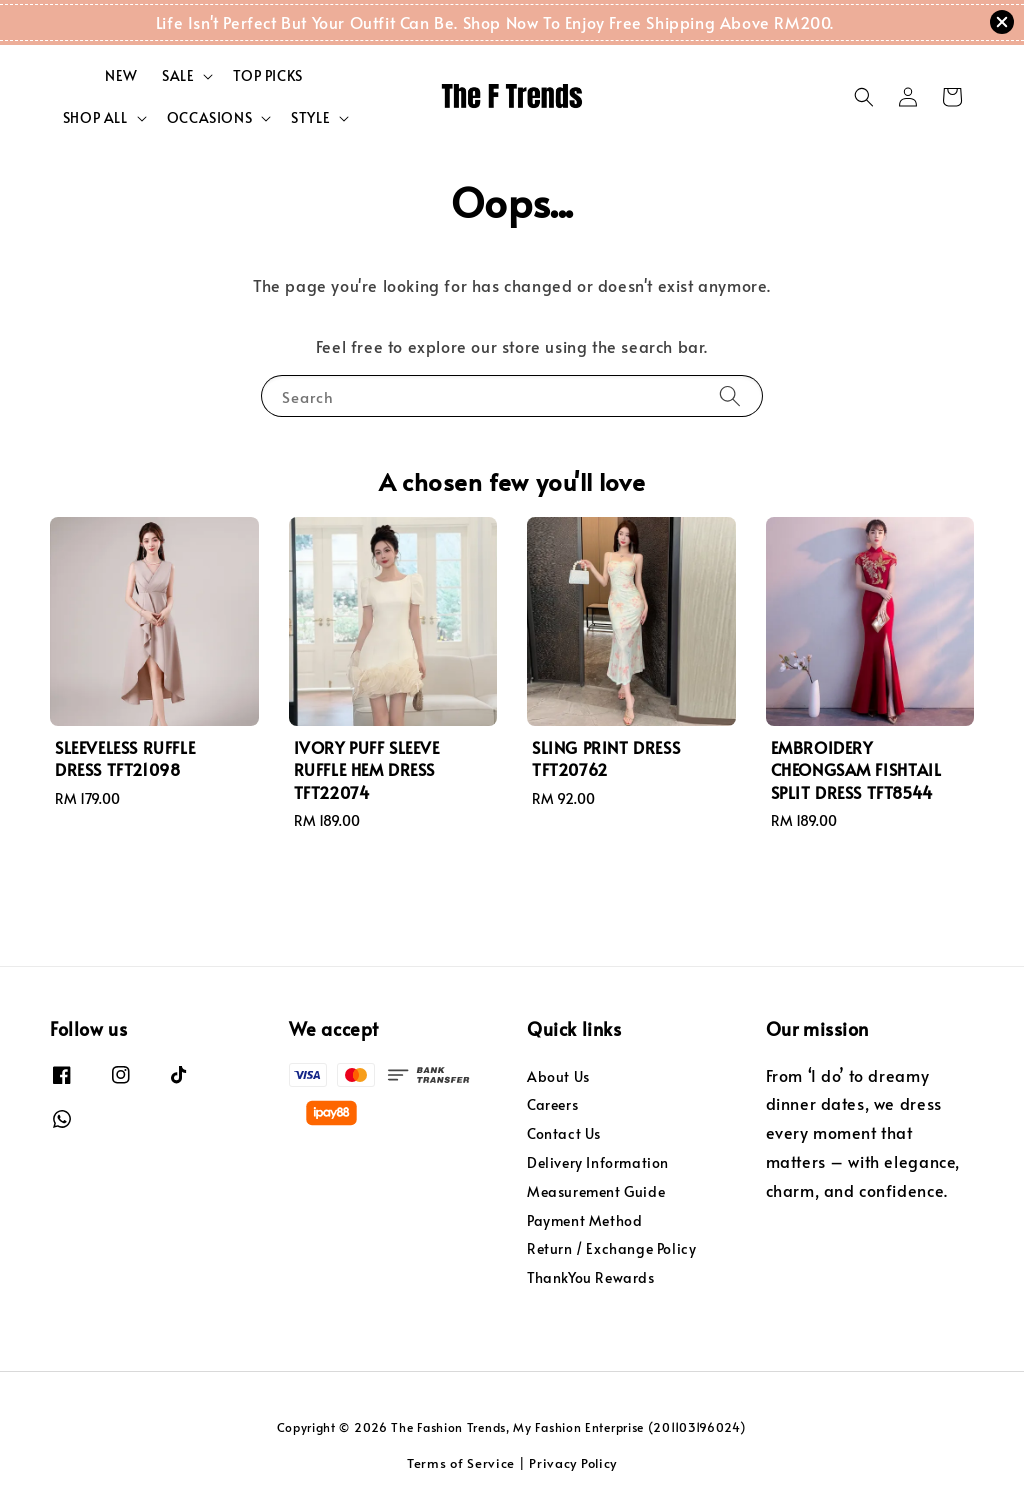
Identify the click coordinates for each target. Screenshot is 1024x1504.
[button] (864, 97)
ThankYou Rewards (591, 1277)
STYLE (310, 118)
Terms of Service (461, 1463)
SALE (178, 76)
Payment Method (584, 1220)
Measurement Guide (596, 1191)
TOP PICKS (267, 75)
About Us (558, 1077)
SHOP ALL (95, 118)
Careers (552, 1104)
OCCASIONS (209, 118)
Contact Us (564, 1133)
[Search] (730, 395)
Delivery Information (598, 1162)
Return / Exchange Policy (611, 1248)
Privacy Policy (573, 1463)
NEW (121, 75)
